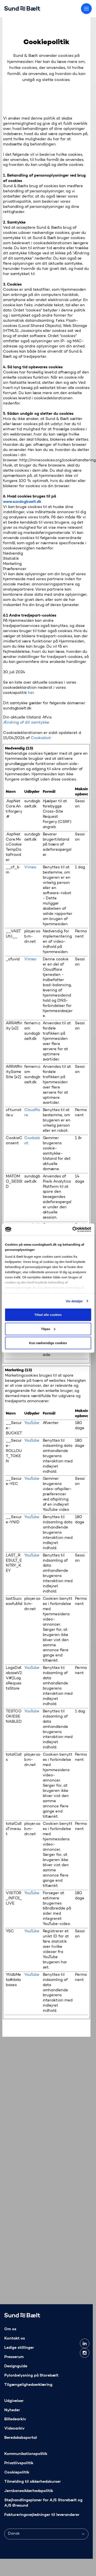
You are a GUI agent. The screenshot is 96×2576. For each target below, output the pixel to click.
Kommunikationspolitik (25, 2454)
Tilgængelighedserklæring (28, 2385)
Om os (10, 2329)
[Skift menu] (86, 8)
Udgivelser (14, 2401)
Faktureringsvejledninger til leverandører (41, 2515)
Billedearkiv (15, 2419)
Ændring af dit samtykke (26, 723)
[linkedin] (84, 2343)
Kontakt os (14, 2339)
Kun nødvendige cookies (48, 1343)
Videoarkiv (14, 2429)
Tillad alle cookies (48, 1315)
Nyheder (12, 2410)
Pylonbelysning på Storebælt (31, 2376)
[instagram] (84, 2353)
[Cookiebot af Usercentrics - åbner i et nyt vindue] (72, 1229)
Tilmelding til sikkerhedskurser (32, 2482)
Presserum (14, 2357)
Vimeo (30, 867)
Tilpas (48, 1329)
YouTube (32, 1423)
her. (31, 693)
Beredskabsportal (20, 2438)
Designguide (15, 2366)
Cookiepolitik (16, 2472)
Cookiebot (41, 738)
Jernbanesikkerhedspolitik (28, 2491)
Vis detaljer (74, 1301)
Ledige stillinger (19, 2348)
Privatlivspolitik (18, 2463)
